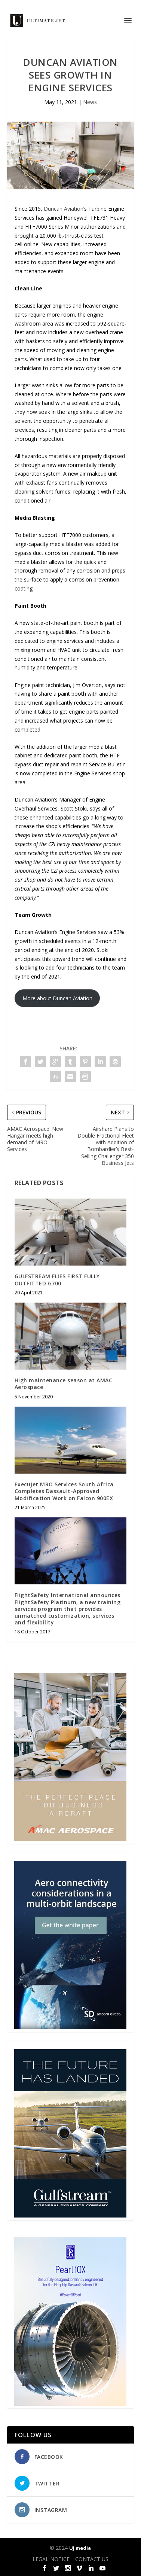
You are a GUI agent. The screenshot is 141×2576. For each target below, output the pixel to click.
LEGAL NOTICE (51, 2559)
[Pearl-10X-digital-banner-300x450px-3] (70, 2403)
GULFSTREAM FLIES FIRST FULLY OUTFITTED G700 (57, 1280)
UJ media (80, 2548)
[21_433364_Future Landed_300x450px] (70, 2215)
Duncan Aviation (63, 208)
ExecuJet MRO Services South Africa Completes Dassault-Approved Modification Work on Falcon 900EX (64, 1491)
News (90, 102)
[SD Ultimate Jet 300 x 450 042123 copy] (70, 2027)
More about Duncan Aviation (57, 998)
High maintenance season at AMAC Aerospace (64, 1384)
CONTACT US (91, 2559)
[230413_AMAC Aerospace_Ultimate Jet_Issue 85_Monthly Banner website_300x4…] (70, 1839)
